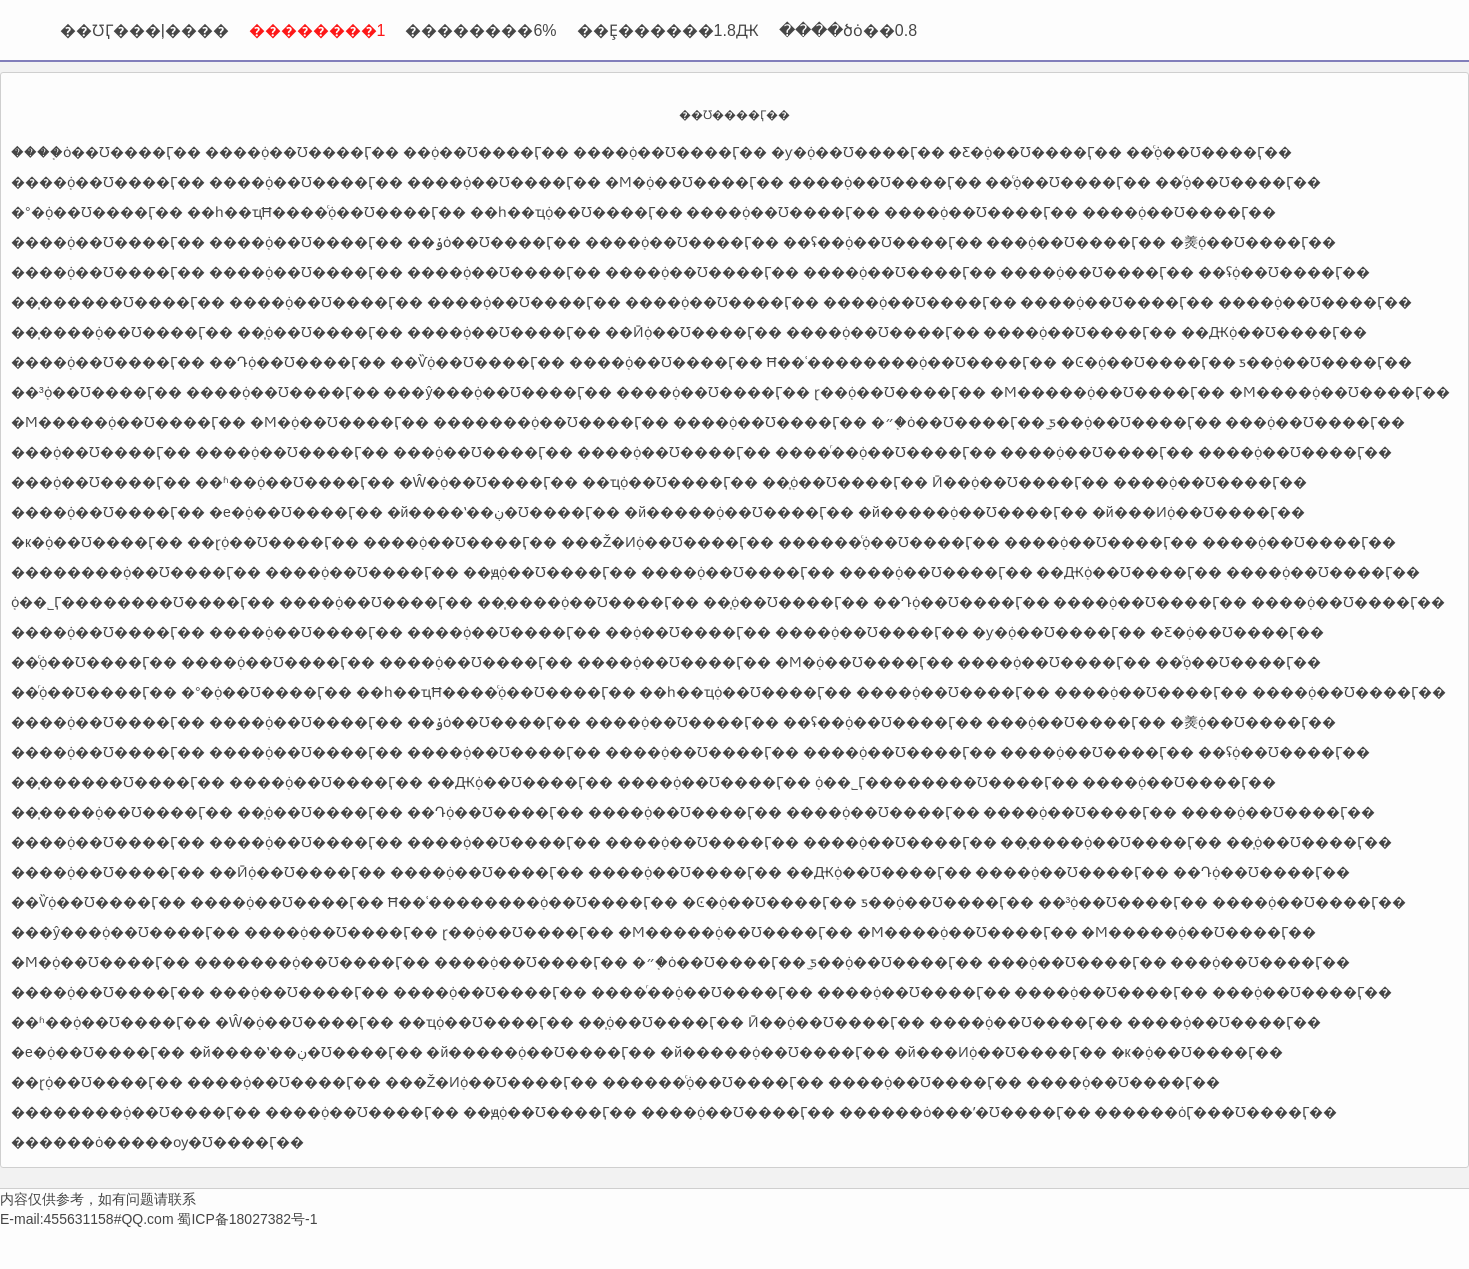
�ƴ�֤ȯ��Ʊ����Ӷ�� (858, 152)
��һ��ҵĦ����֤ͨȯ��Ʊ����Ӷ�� (326, 212)
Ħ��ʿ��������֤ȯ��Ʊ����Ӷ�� (912, 362)
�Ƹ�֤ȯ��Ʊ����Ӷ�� (1035, 152)
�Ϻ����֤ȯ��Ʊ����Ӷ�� (1339, 392)
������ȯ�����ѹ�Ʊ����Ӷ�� (157, 1142)
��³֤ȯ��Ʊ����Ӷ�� (96, 392)
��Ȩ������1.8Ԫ (668, 30)
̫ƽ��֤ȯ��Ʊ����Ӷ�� (1135, 422)
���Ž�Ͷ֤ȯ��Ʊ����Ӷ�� (668, 542)
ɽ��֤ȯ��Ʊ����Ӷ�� (900, 392)
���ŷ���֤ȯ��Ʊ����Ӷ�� (497, 392)
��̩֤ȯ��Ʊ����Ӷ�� (320, 332)
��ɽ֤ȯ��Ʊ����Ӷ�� (273, 542)
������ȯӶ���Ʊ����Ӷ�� (1215, 1112)
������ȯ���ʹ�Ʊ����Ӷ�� (965, 1112)
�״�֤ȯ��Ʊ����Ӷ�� (958, 422)
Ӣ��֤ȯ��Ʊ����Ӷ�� (1020, 482)
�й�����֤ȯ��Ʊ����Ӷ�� (739, 512)
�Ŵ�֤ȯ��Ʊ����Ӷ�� (488, 482)
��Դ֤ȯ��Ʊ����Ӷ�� (297, 362)
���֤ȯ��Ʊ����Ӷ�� (1076, 242)
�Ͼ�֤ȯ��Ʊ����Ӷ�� (1148, 362)
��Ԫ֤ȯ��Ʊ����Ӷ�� (1274, 332)
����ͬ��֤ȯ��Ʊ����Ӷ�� (886, 452)
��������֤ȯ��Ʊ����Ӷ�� (136, 572)
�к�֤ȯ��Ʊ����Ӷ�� (97, 542)
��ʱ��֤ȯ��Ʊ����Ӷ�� (295, 482)
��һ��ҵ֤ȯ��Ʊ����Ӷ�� (576, 212)
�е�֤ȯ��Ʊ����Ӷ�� (296, 512)
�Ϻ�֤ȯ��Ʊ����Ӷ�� (694, 182)
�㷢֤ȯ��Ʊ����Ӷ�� (1253, 242)
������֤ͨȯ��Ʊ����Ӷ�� (889, 542)
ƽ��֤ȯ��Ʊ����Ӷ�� (1325, 362)
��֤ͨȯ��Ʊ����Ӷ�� (1209, 152)
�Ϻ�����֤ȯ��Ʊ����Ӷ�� (1107, 392)
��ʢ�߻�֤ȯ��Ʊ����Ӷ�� (883, 242)
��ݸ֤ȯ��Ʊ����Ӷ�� (494, 242)
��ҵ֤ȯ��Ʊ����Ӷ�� (670, 482)
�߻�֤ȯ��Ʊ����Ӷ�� (486, 152)
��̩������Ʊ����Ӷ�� (118, 302)
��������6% (480, 30)
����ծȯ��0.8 (848, 30)
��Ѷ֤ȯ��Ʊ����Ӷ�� (477, 362)
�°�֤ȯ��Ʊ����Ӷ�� (97, 212)
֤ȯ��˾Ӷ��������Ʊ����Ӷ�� (143, 602)
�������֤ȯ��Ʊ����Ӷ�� (551, 422)
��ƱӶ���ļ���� (144, 30)
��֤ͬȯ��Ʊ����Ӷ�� (1238, 182)
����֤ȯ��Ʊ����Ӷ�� (106, 152)
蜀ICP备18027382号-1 (247, 1219)
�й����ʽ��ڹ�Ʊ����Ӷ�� (504, 512)
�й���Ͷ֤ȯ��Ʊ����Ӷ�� (1198, 512)
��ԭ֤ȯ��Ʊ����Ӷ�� (550, 572)
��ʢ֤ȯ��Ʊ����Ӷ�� (1284, 272)
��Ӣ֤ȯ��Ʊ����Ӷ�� (693, 332)
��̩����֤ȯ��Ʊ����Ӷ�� (122, 332)
